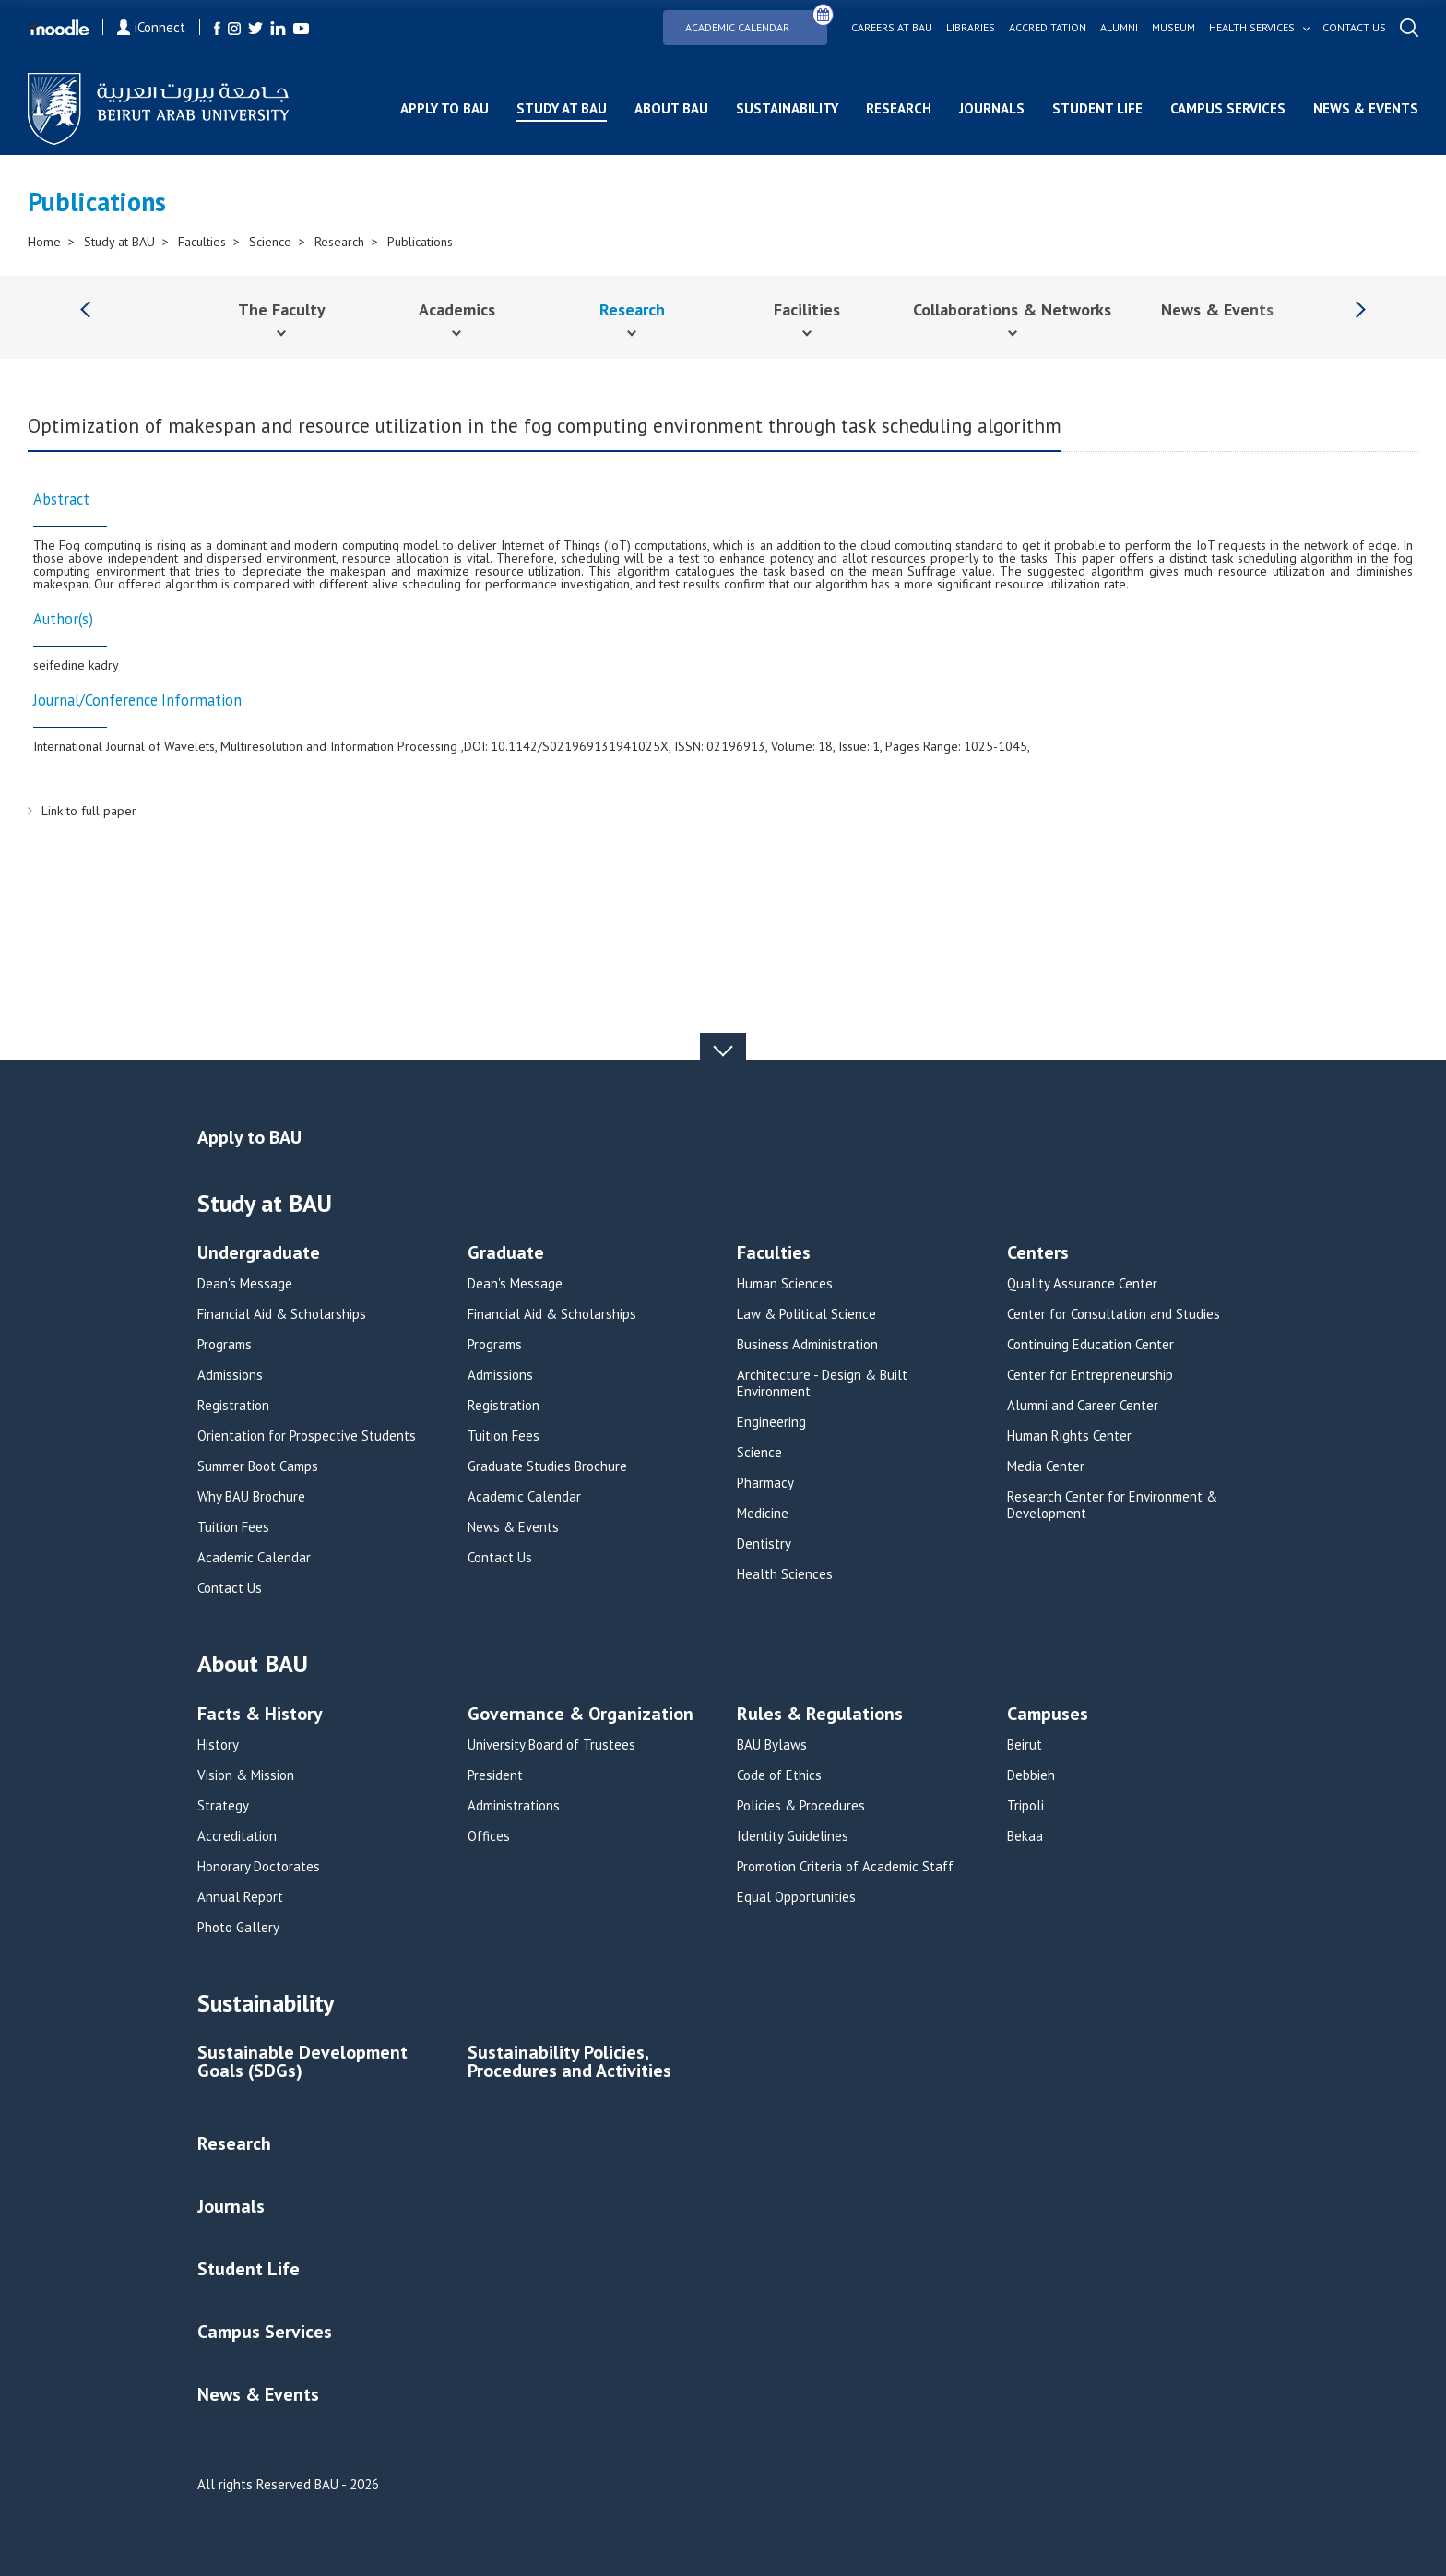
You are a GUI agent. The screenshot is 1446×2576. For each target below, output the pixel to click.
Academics (457, 309)
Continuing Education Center (1090, 1344)
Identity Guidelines (792, 1836)
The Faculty (282, 309)
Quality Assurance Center (1082, 1284)
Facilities (807, 309)
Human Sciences (785, 1284)
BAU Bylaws (772, 1745)
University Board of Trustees (551, 1745)
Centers (1038, 1253)
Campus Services (1228, 108)
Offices (489, 1836)
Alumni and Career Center (1082, 1405)
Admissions (230, 1375)
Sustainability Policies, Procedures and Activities (569, 2063)
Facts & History (260, 1715)
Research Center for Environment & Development (1112, 1505)
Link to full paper (88, 810)
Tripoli (1025, 1806)
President (495, 1775)
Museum (1173, 27)
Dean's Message (244, 1284)
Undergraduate (258, 1253)
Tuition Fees (233, 1527)
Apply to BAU (444, 108)
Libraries (970, 27)
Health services (1252, 27)
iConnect (151, 27)
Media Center (1045, 1466)
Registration (233, 1405)
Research (898, 108)
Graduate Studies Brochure (547, 1466)
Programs (224, 1344)
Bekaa (1025, 1836)
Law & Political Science (806, 1314)
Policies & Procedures (801, 1806)
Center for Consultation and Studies (1113, 1314)
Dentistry (764, 1544)
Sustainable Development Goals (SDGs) (302, 2063)
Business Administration (807, 1344)
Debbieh (1031, 1775)
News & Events (1365, 108)
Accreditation (1047, 27)
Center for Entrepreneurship (1090, 1375)
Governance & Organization (580, 1715)
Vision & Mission (245, 1775)
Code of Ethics (779, 1775)
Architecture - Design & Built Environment (822, 1383)
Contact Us (229, 1588)
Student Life (1097, 108)
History (218, 1745)
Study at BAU (561, 108)
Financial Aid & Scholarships (281, 1314)
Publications (420, 241)
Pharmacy (765, 1483)
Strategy (223, 1806)
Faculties (202, 241)
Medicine (762, 1513)
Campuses (1047, 1715)
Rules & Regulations (820, 1715)
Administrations (514, 1806)
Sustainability (787, 108)
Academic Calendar (756, 21)
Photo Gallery (238, 1927)
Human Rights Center (1069, 1436)
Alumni (1119, 27)
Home (44, 241)
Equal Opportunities (796, 1897)
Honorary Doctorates (258, 1866)
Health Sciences (785, 1574)
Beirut (1024, 1745)
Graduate (506, 1253)
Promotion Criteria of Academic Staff (845, 1866)
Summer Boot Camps (257, 1466)
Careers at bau (891, 27)
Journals (992, 108)
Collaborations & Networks (1012, 309)
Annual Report (240, 1897)
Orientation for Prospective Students (306, 1436)
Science (270, 241)
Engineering (771, 1422)
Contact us (1354, 27)
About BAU (671, 108)
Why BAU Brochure (251, 1497)
